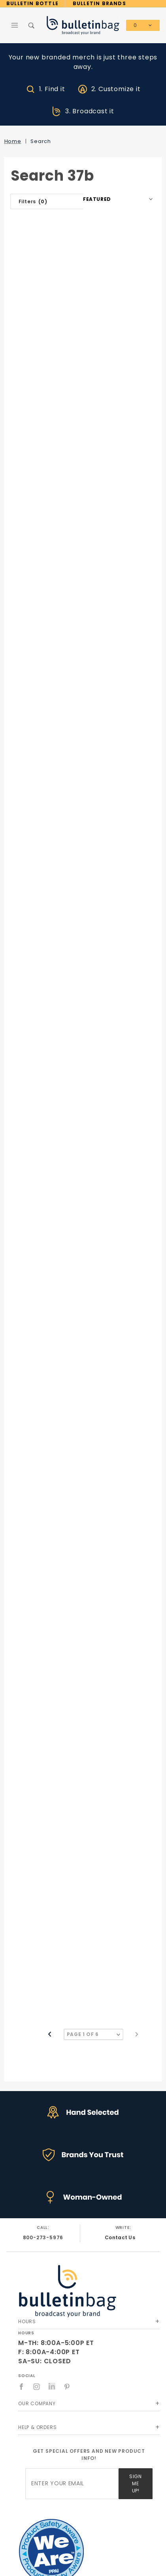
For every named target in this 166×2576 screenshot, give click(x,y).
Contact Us (120, 2237)
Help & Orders (37, 2427)
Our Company (37, 2403)
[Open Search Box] (31, 25)
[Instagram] (36, 2386)
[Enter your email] (72, 2483)
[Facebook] (21, 2386)
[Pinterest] (67, 2386)
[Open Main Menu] (14, 25)
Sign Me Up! (135, 2483)
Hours (27, 2321)
